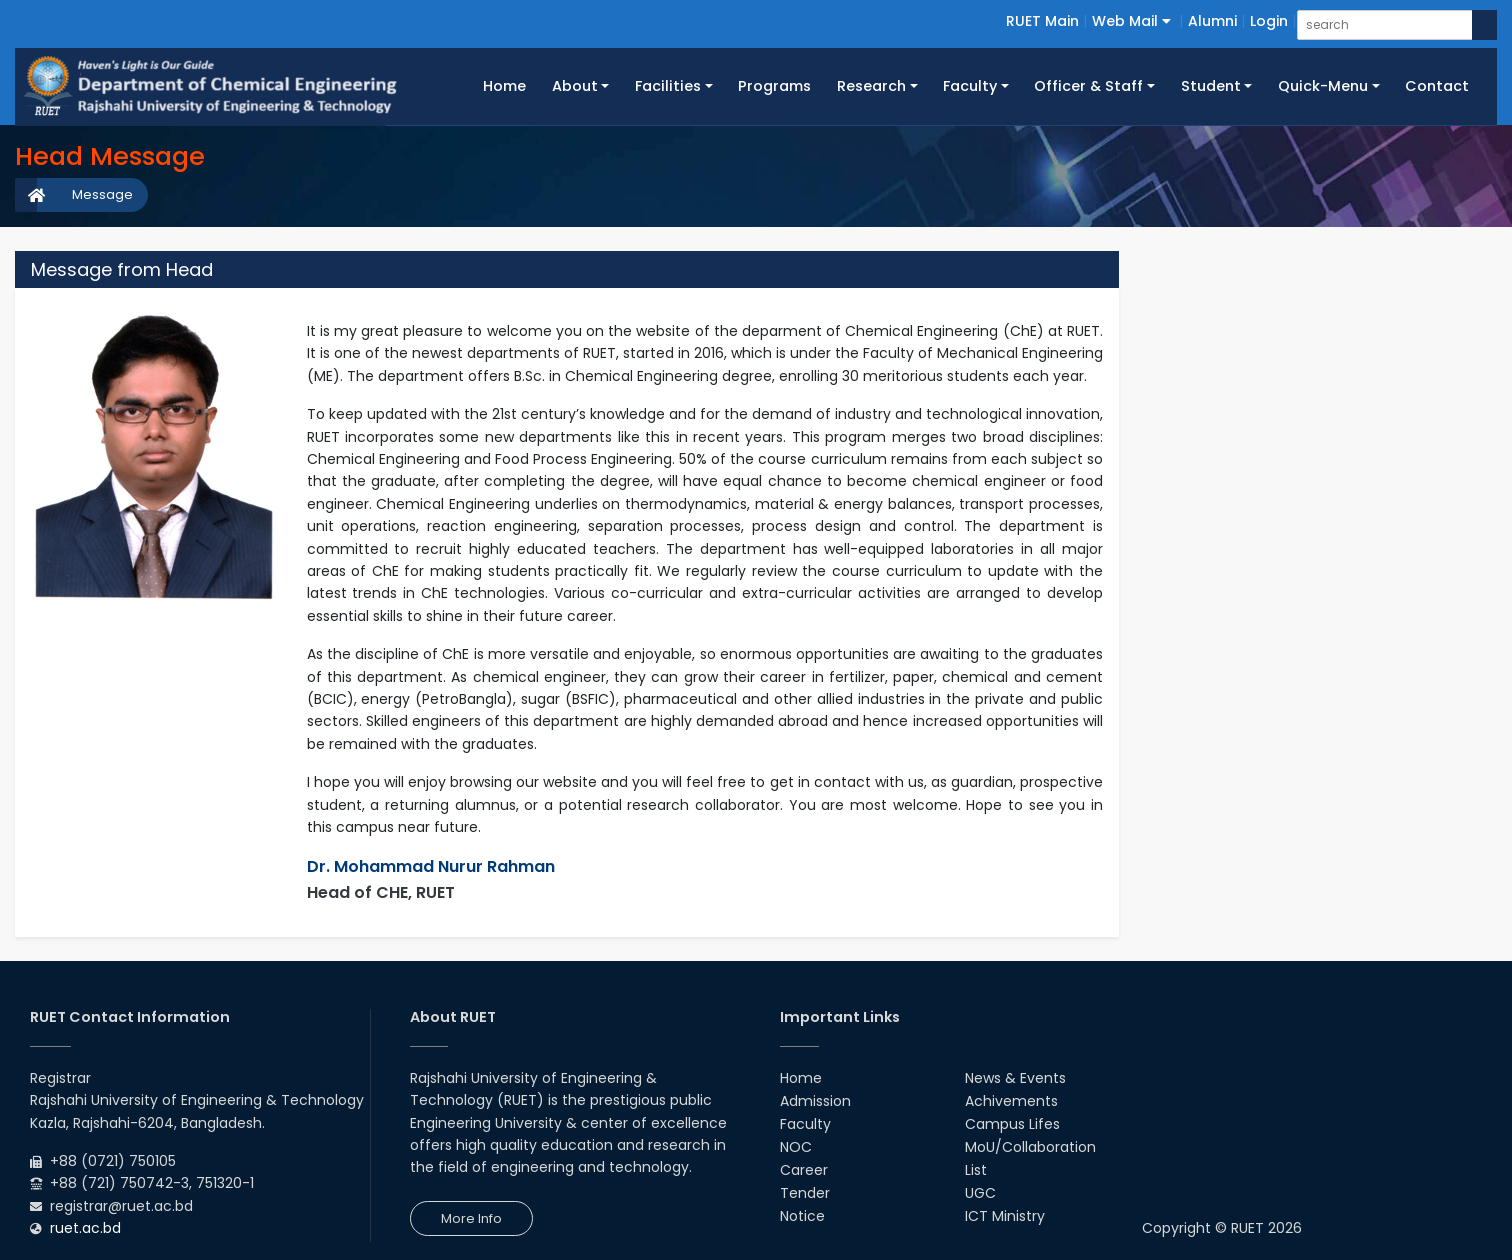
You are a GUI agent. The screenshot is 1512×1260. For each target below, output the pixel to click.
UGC (980, 1193)
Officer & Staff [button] (1088, 86)
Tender (805, 1193)
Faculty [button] (970, 86)
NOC (796, 1147)
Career (804, 1170)
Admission (815, 1101)
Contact (1437, 86)
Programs (774, 86)
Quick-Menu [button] (1323, 86)
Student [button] (1211, 86)
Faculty (805, 1124)
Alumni (1212, 21)
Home (511, 85)
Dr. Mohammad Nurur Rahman (431, 866)
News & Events (1015, 1078)
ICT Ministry (1005, 1216)
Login (1269, 21)
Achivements (1011, 1101)
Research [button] (871, 86)
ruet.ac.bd (85, 1228)
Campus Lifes (1012, 1124)
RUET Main (1042, 21)
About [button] (575, 86)
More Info (471, 1218)
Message (102, 194)
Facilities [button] (668, 86)
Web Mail (1131, 21)
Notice (802, 1216)
